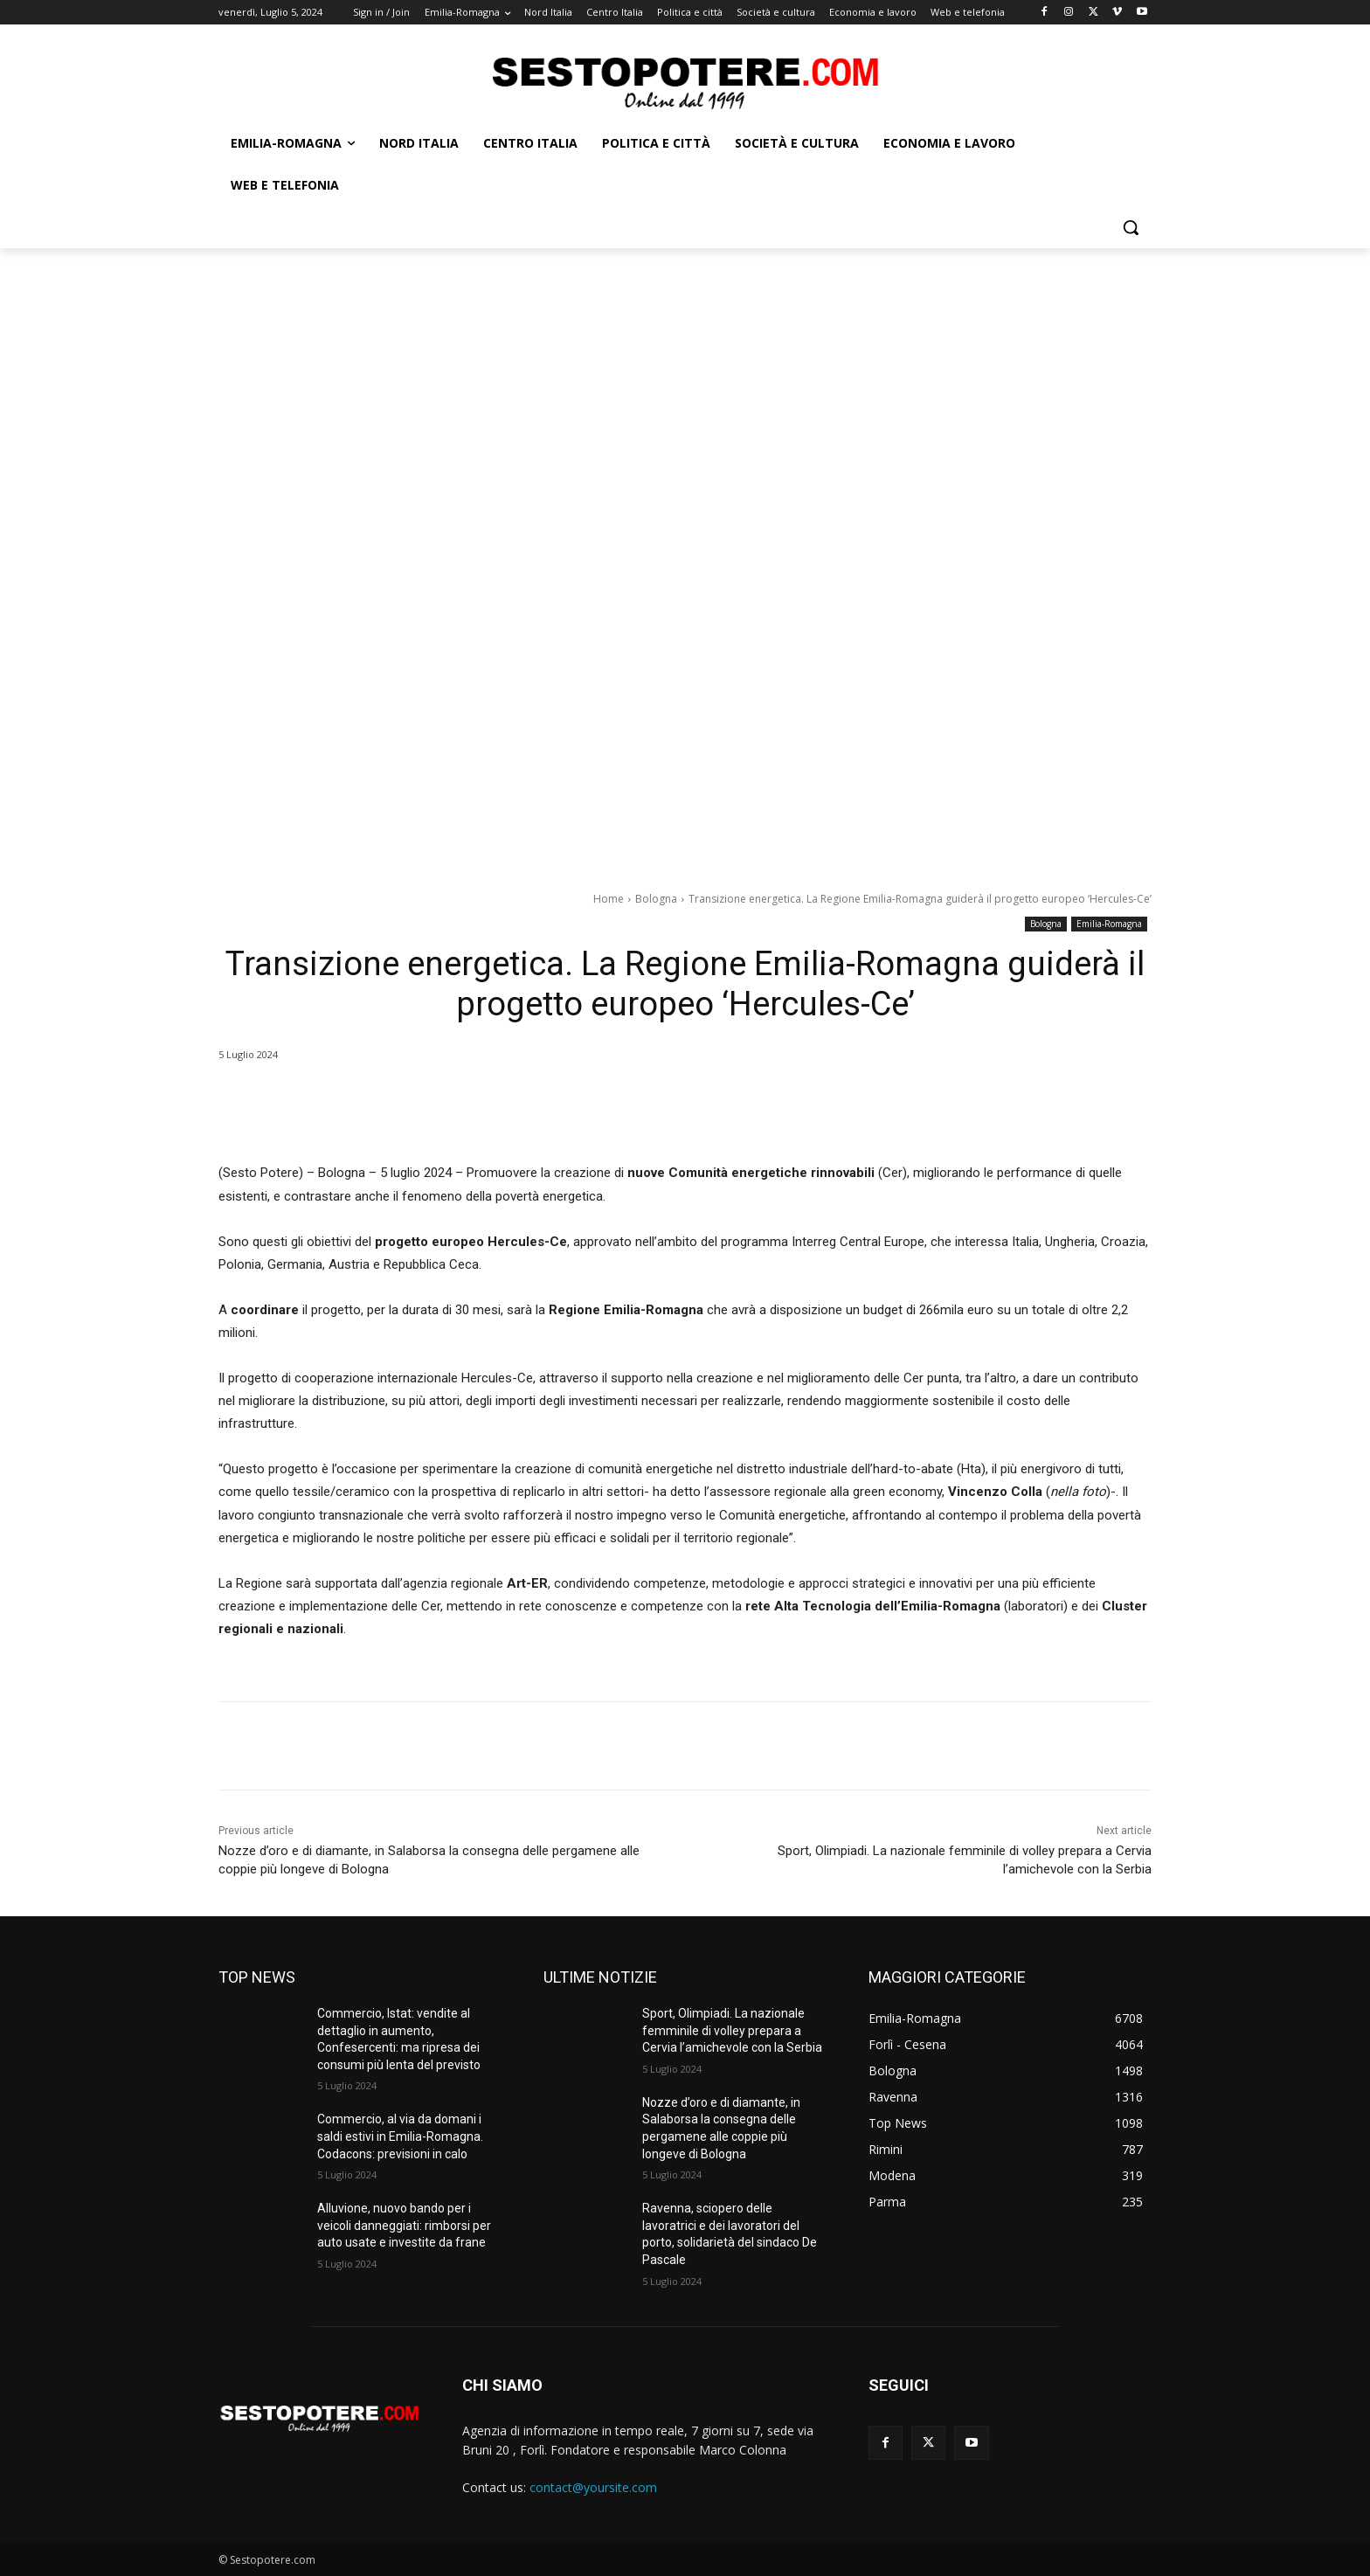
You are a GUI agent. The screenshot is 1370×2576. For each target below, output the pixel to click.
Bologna (656, 898)
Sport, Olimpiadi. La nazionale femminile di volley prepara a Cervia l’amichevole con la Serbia (732, 2030)
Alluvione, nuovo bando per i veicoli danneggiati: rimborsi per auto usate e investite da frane (404, 2225)
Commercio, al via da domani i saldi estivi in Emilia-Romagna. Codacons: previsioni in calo (400, 2136)
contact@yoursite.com (593, 2487)
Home (608, 898)
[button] (1131, 227)
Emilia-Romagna (1109, 924)
